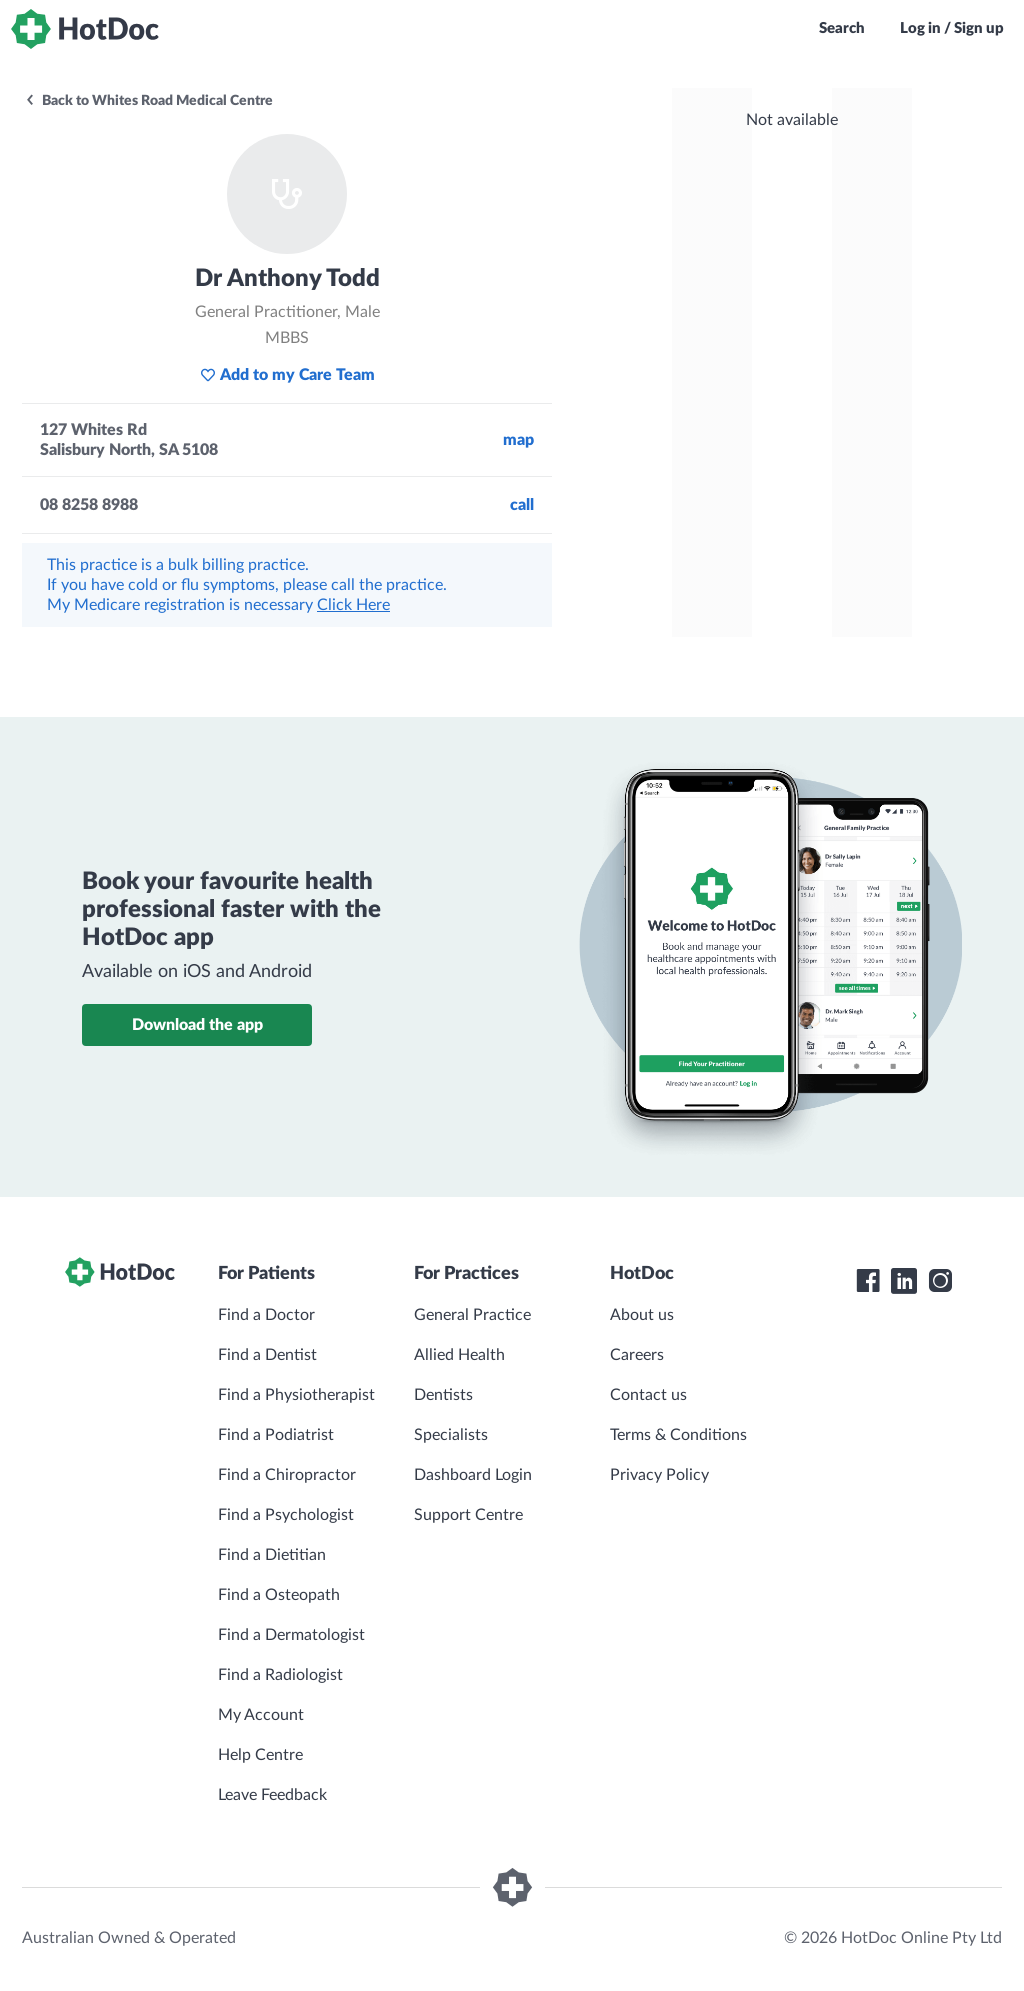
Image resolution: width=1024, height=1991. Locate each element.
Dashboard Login (473, 1475)
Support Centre (468, 1515)
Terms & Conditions (678, 1435)
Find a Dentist (267, 1355)
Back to (148, 101)
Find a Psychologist (286, 1515)
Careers (637, 1355)
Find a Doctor (266, 1315)
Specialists (451, 1435)
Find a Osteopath (279, 1595)
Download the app (197, 1025)
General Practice (472, 1315)
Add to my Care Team (287, 375)
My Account (261, 1715)
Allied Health (459, 1355)
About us (642, 1315)
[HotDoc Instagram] (940, 1281)
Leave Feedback (272, 1795)
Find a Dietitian (272, 1555)
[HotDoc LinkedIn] (904, 1281)
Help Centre (260, 1755)
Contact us (648, 1395)
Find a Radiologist (280, 1675)
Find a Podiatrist (276, 1435)
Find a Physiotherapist (296, 1395)
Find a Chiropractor (287, 1475)
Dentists (443, 1395)
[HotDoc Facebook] (868, 1281)
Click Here (353, 605)
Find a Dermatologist (291, 1635)
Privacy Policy (659, 1475)
